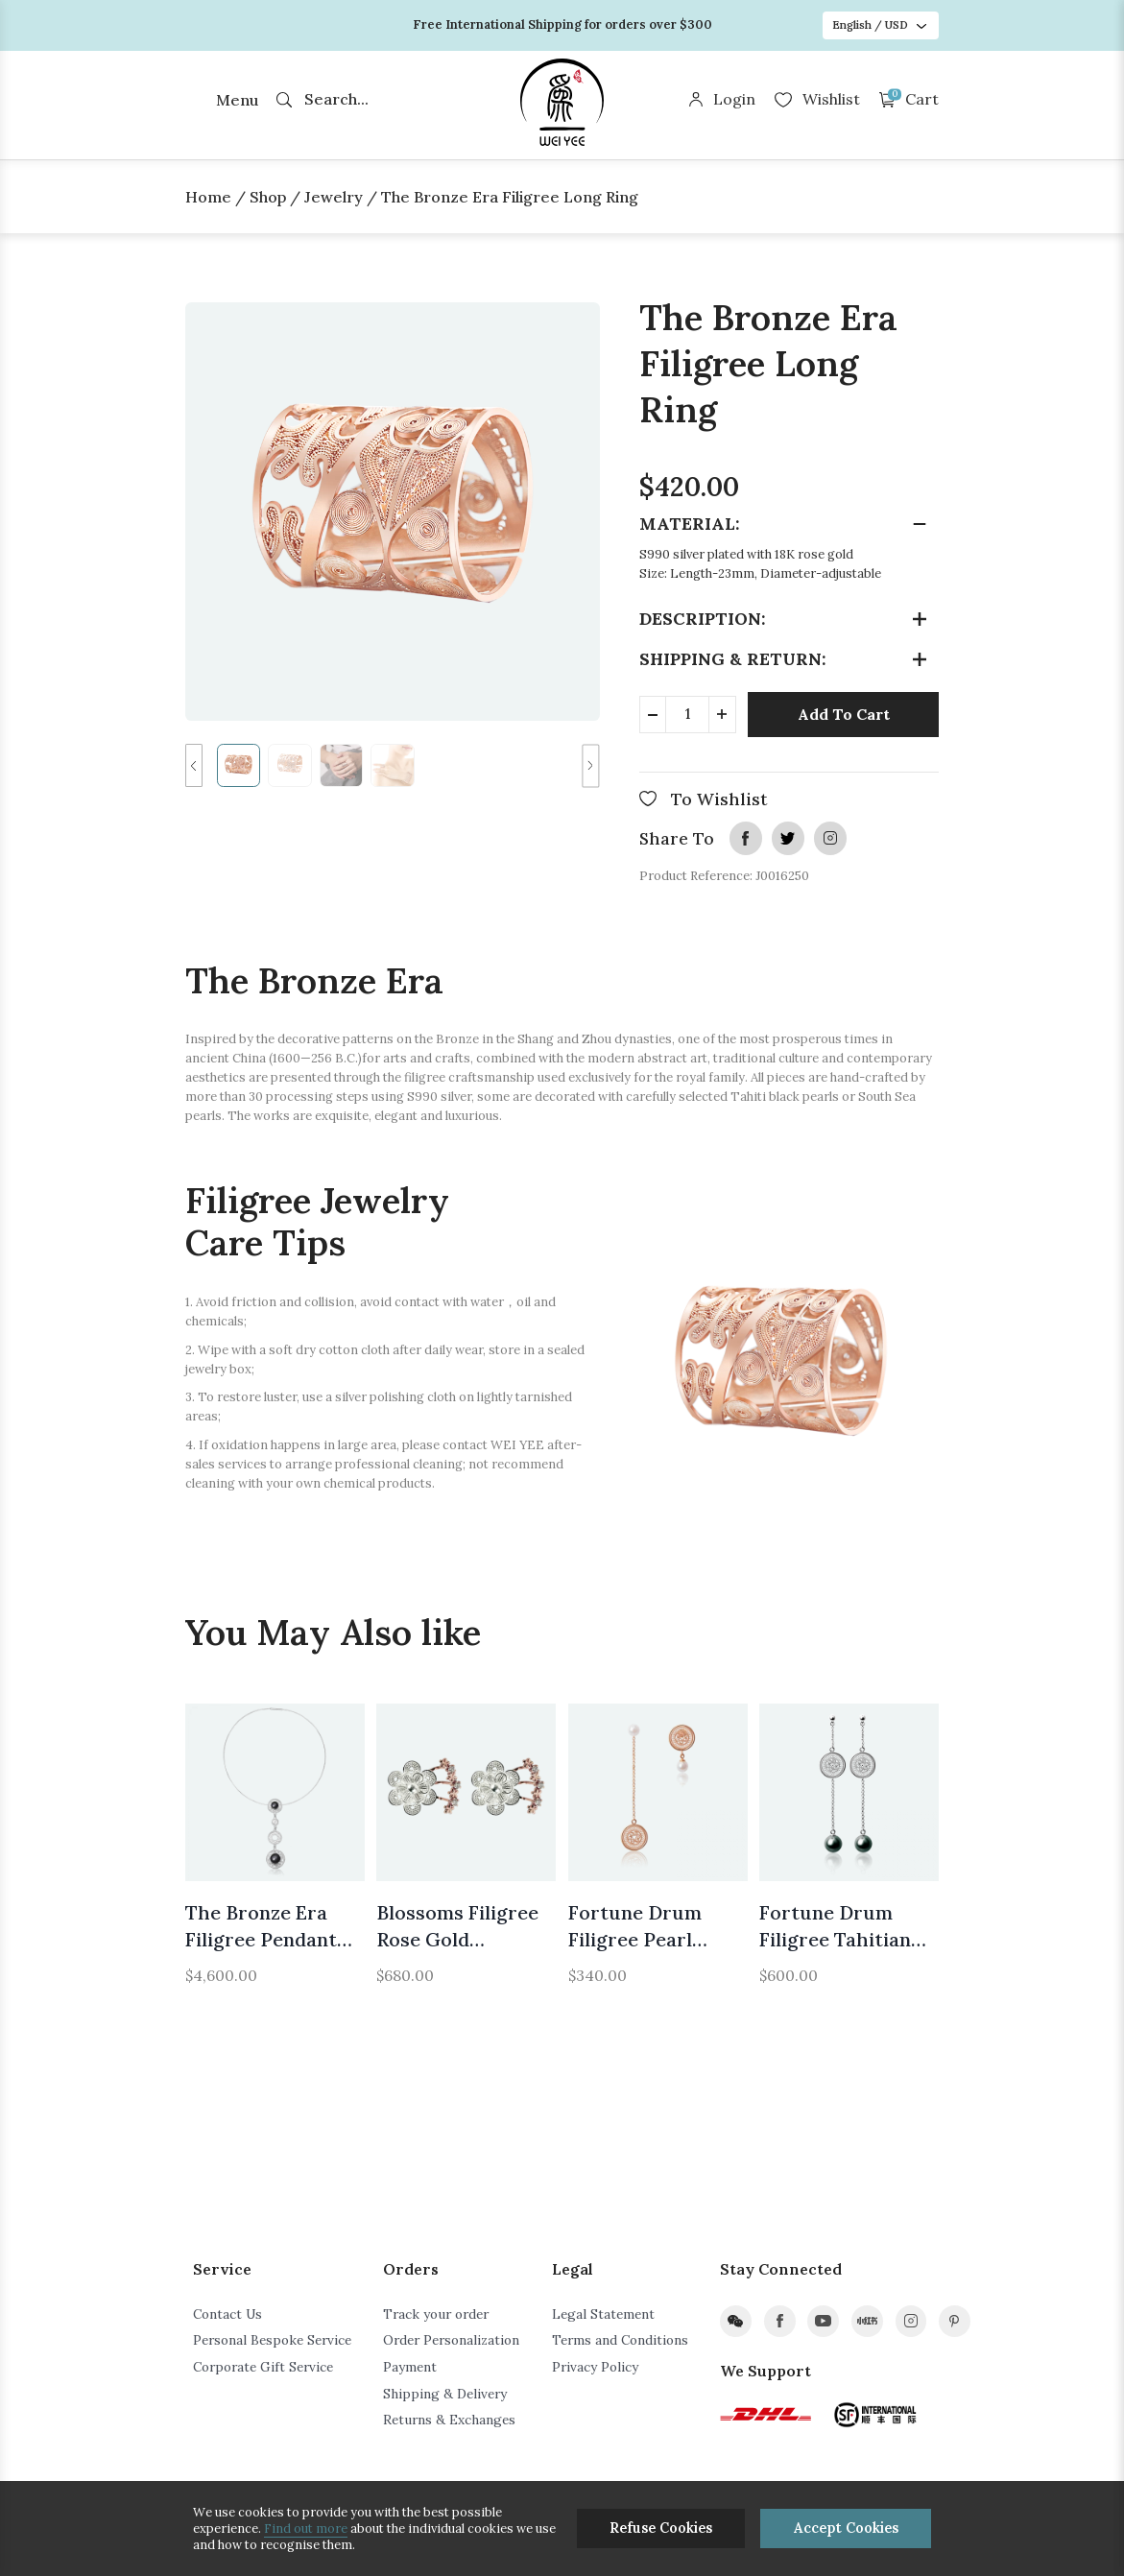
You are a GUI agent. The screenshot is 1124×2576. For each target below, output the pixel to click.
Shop (268, 196)
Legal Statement (603, 2314)
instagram (830, 838)
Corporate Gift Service (263, 2366)
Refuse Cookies (661, 2528)
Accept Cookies (846, 2528)
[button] (194, 765)
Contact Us (227, 2314)
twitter (788, 838)
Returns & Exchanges (449, 2419)
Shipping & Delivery (445, 2393)
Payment (410, 2366)
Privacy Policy (595, 2366)
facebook (745, 838)
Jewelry (333, 196)
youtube (823, 2321)
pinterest (954, 2321)
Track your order (436, 2314)
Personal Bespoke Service (272, 2340)
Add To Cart (844, 714)
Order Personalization (451, 2340)
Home (208, 196)
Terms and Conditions (620, 2340)
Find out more (305, 2528)
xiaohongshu (867, 2321)
